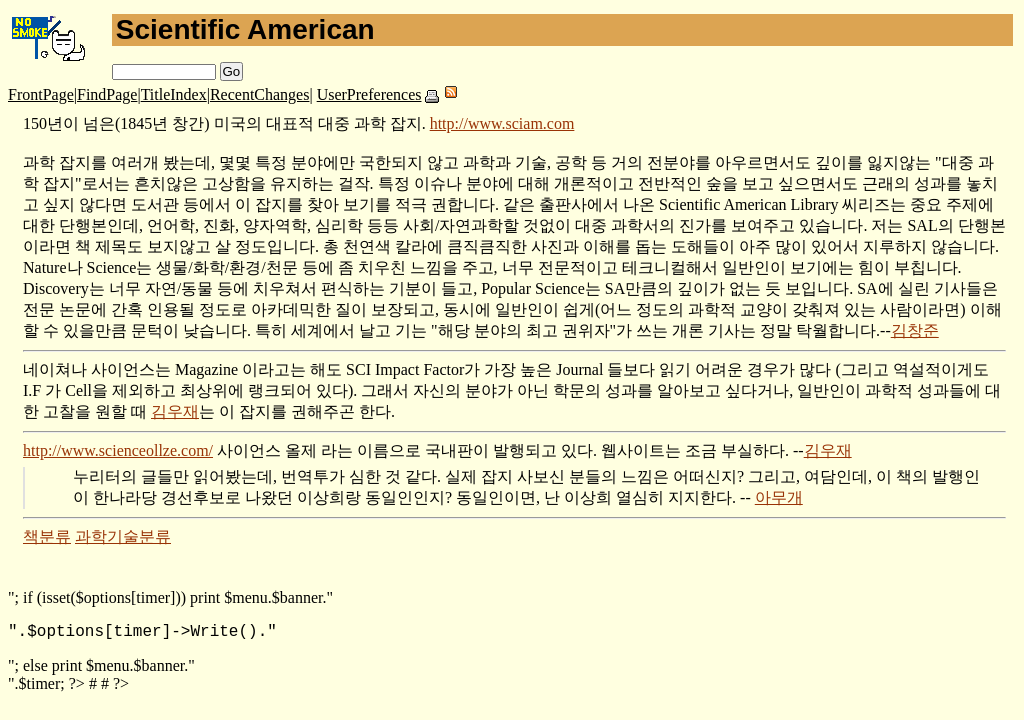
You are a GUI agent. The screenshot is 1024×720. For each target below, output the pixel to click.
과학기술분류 (123, 536)
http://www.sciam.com (502, 123)
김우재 (175, 411)
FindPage (107, 94)
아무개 (779, 497)
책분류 (47, 536)
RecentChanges (260, 94)
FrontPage (41, 94)
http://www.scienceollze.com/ (118, 450)
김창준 (915, 330)
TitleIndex (174, 94)
